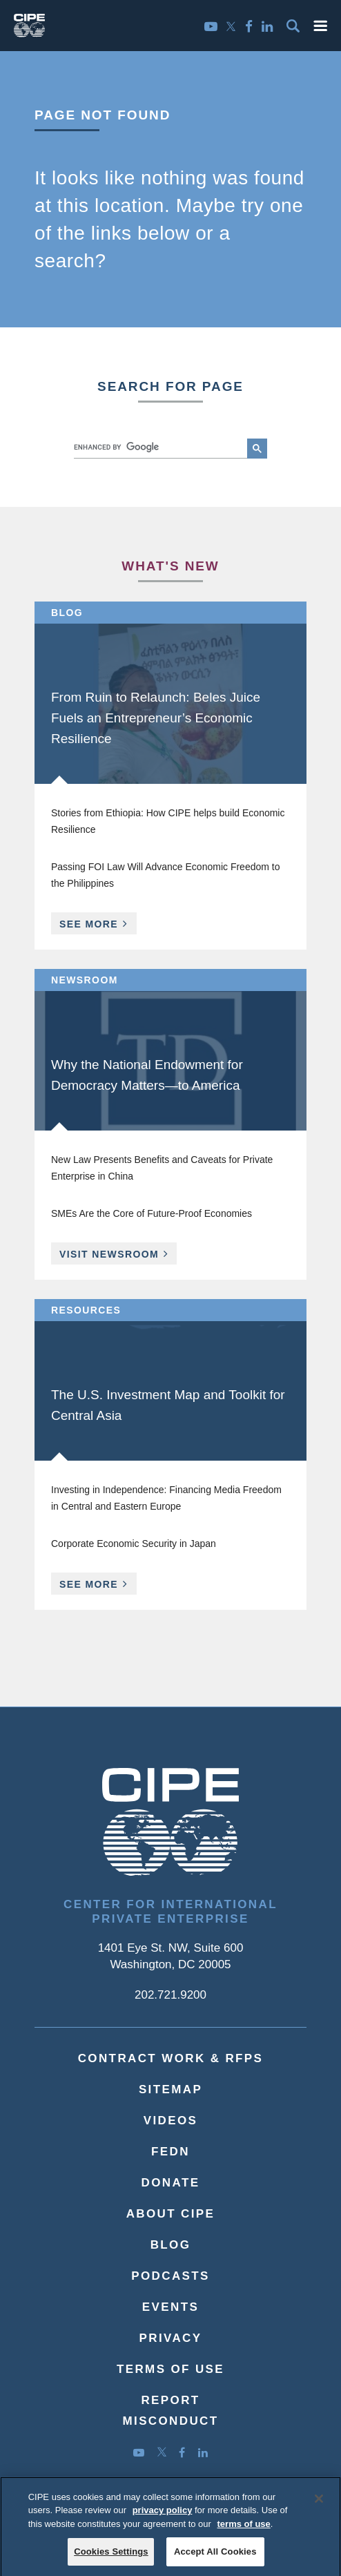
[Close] (319, 2505)
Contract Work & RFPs (171, 2058)
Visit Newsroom (109, 1254)
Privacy (170, 2338)
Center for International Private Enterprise (170, 1911)
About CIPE (170, 2213)
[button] (320, 26)
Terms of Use (170, 2369)
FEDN (170, 2151)
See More (98, 925)
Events (170, 2307)
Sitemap (170, 2089)
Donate (171, 2182)
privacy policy (163, 2517)
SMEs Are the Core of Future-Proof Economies (151, 1213)
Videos (171, 2120)
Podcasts (170, 2275)
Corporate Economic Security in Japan (133, 1543)
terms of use (244, 2530)
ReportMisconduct (170, 2411)
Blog (170, 2244)
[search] (159, 447)
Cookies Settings (111, 2558)
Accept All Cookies (215, 2558)
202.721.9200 (170, 1994)
